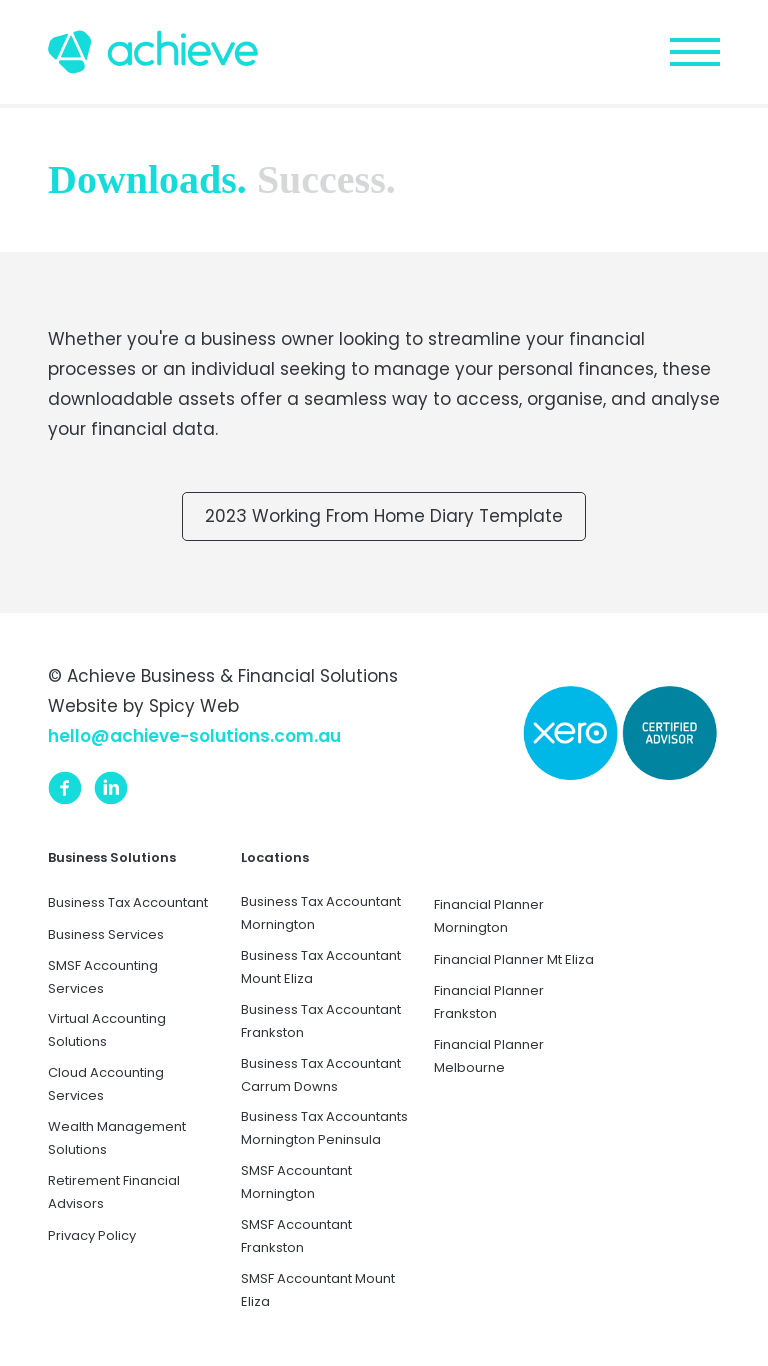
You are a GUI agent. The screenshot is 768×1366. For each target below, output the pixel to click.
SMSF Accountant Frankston (296, 1236)
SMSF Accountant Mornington (296, 1182)
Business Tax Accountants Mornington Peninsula (324, 1128)
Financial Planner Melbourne (489, 1056)
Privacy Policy (92, 1235)
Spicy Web (194, 706)
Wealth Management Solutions (117, 1138)
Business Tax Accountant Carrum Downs (321, 1075)
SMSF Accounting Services (103, 977)
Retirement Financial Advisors (114, 1192)
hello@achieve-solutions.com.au (194, 736)
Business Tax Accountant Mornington (321, 913)
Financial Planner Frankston (489, 1002)
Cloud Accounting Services (106, 1084)
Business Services (106, 934)
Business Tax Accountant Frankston (321, 1021)
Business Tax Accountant (128, 902)
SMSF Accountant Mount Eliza (318, 1290)
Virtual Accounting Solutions (107, 1030)
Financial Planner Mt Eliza (514, 959)
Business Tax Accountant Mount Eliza (321, 967)
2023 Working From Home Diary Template (384, 516)
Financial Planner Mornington (489, 916)
